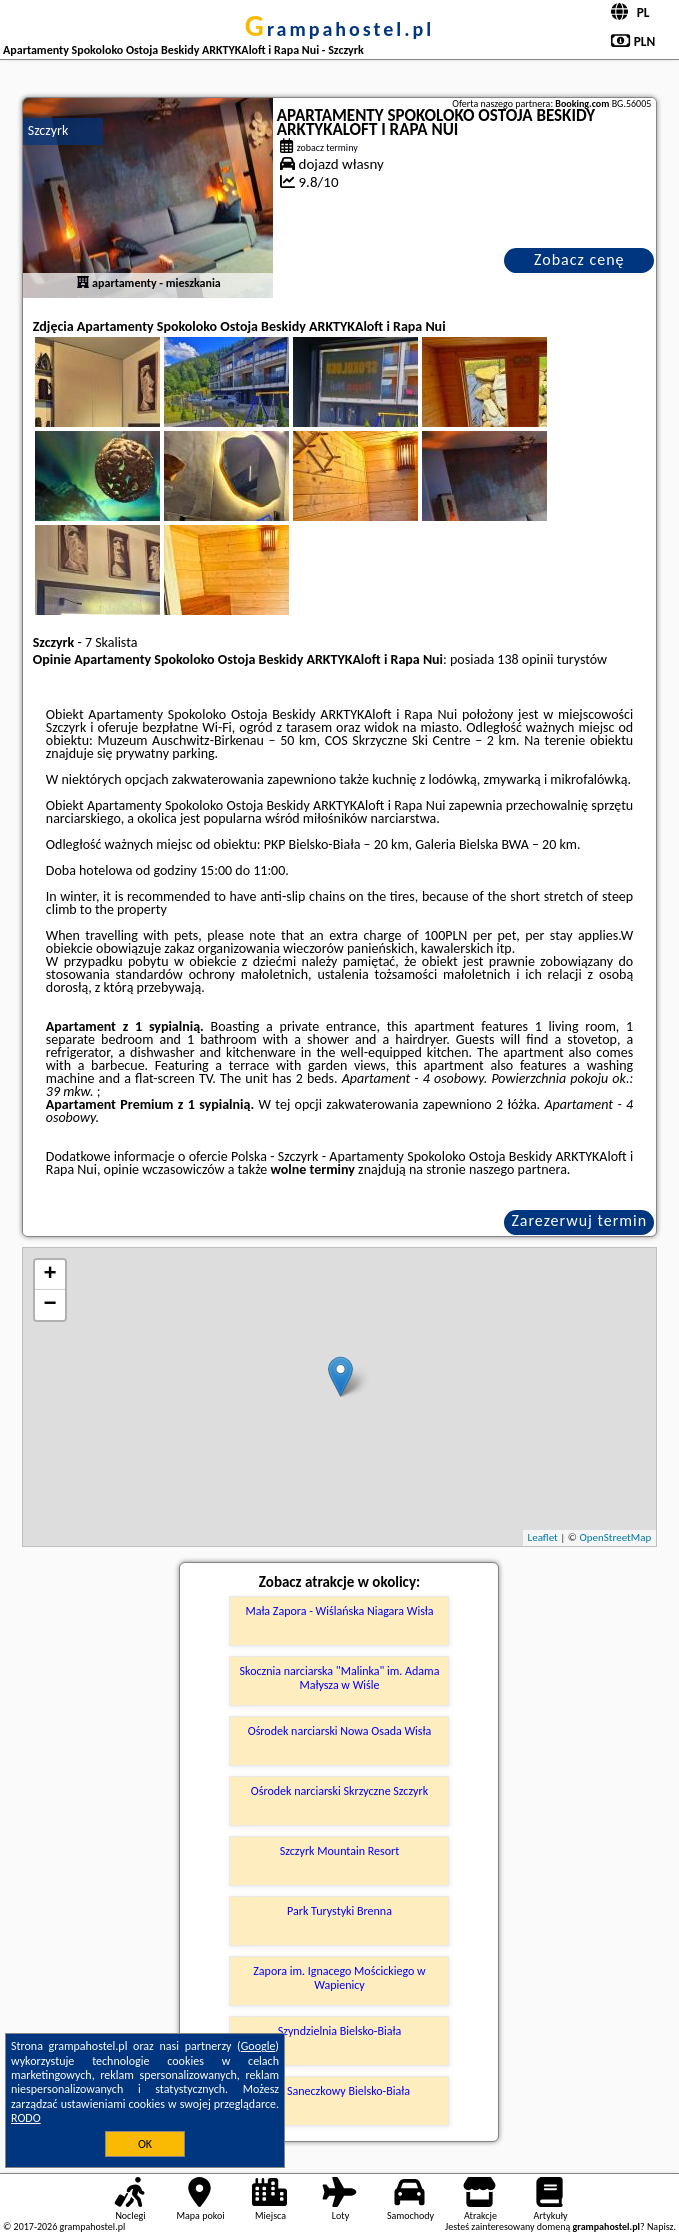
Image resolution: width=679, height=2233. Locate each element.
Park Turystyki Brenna (339, 1911)
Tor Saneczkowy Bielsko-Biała (339, 2091)
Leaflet (543, 1537)
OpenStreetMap (615, 1537)
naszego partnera (518, 1169)
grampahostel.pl (339, 29)
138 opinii (525, 659)
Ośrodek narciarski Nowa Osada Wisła (340, 1731)
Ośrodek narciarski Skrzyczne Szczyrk (339, 1791)
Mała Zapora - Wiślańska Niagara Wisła (339, 1611)
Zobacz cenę (579, 259)
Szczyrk (48, 130)
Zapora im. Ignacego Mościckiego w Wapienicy (339, 1978)
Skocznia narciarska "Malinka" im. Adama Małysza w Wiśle (340, 1678)
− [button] (50, 1305)
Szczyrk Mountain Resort (339, 1851)
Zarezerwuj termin (579, 1220)
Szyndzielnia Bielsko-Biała (339, 2031)
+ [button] (50, 1275)
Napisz (660, 2226)
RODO (26, 2118)
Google (258, 2046)
